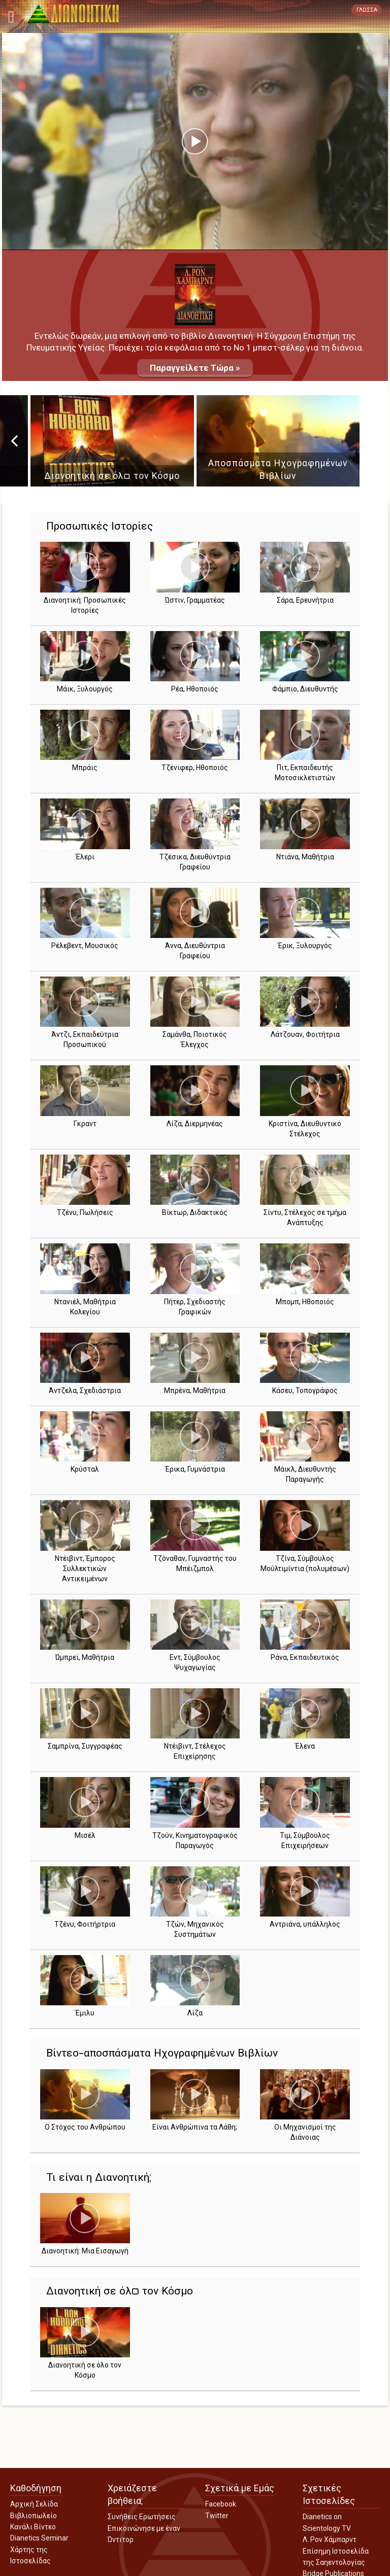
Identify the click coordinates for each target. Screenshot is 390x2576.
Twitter (217, 2516)
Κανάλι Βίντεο (33, 2527)
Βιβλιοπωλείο (33, 2516)
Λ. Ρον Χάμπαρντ (329, 2539)
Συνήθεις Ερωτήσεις (142, 2517)
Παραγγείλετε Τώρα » (195, 368)
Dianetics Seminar (39, 2538)
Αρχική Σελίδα (34, 2504)
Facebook (220, 2504)
